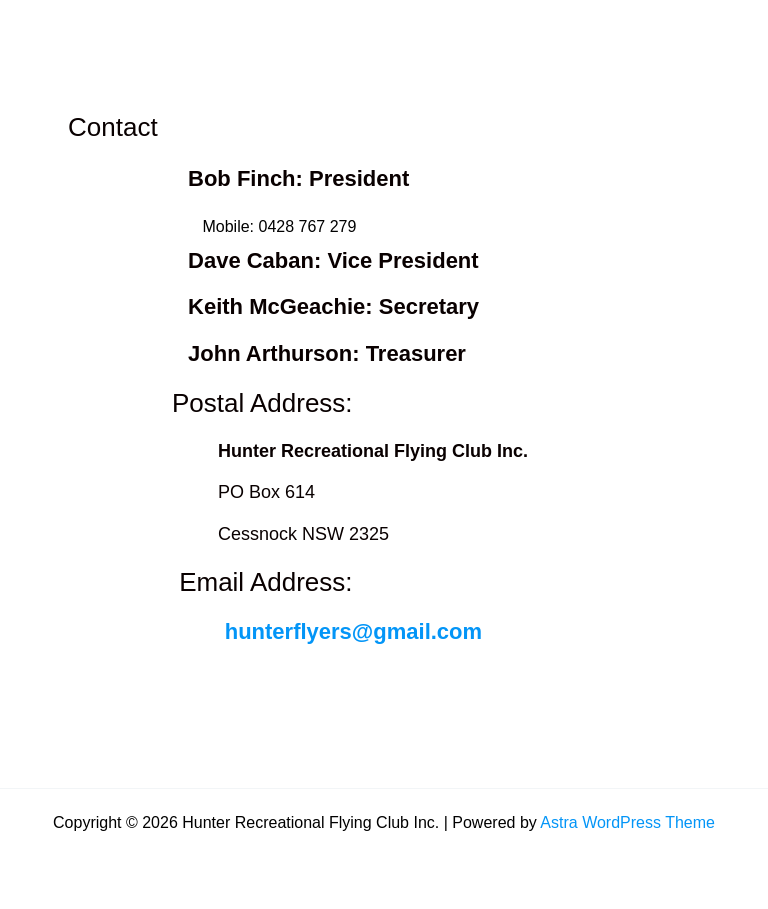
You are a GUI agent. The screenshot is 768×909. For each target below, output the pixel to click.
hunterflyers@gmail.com (353, 631)
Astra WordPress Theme (627, 822)
